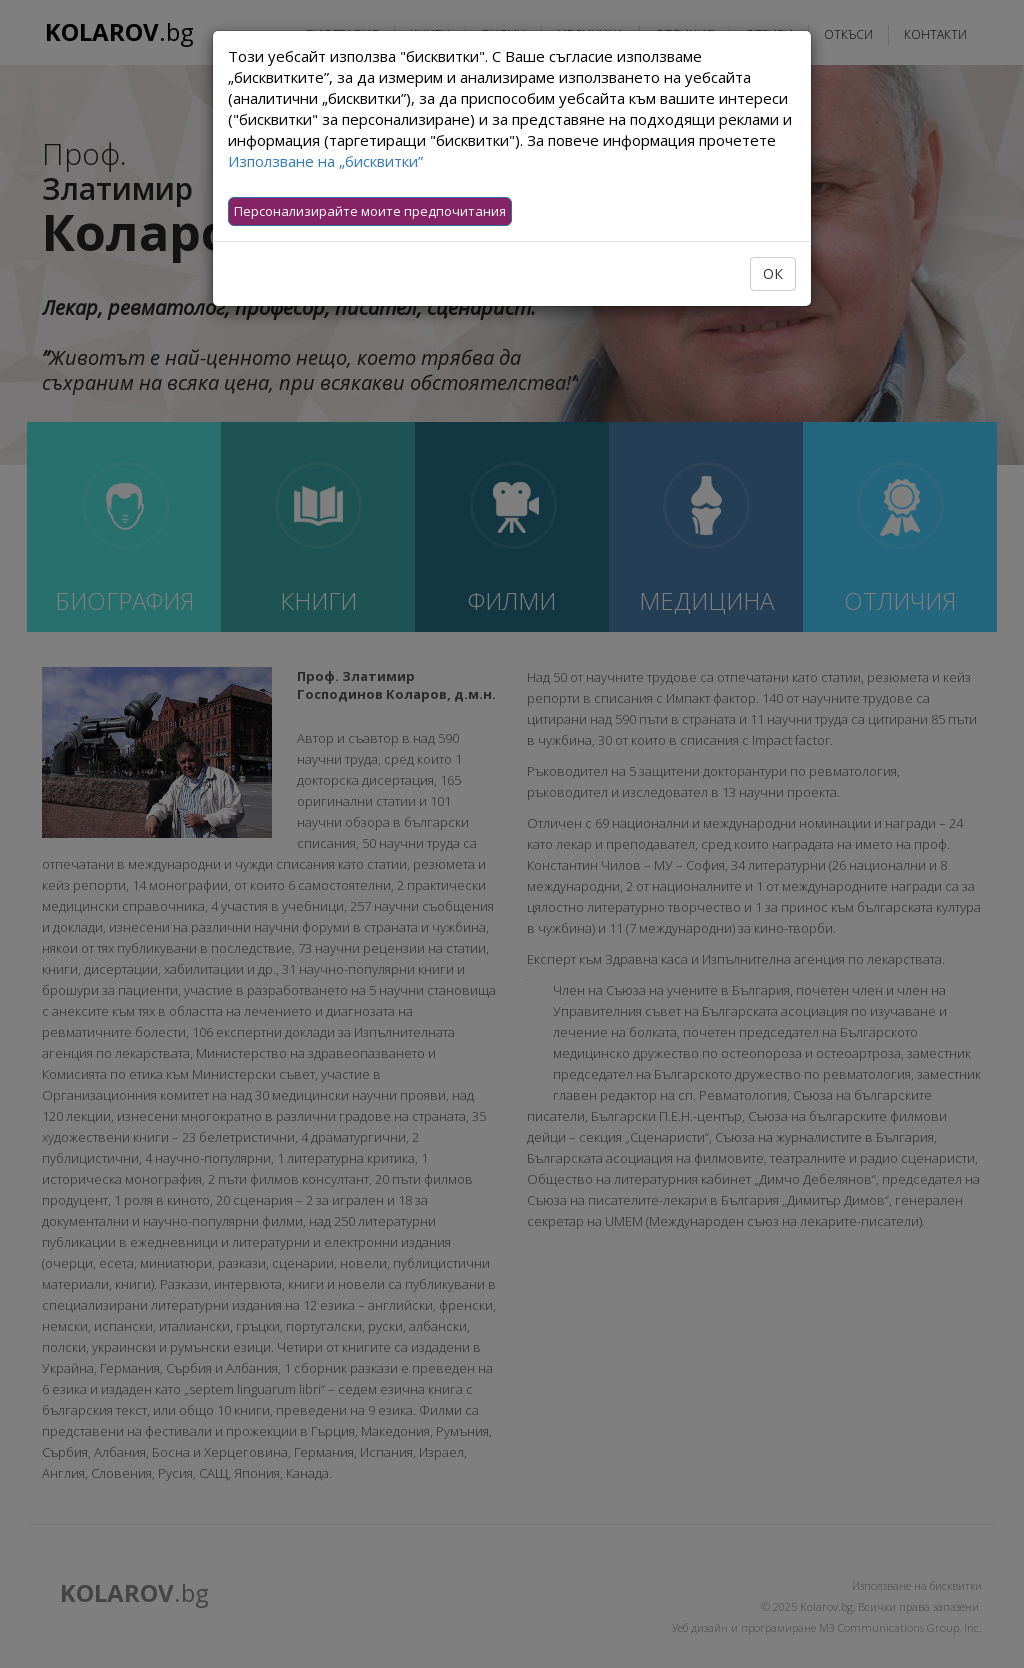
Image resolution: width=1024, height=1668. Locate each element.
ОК (773, 273)
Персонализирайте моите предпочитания (370, 211)
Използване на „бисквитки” (325, 161)
